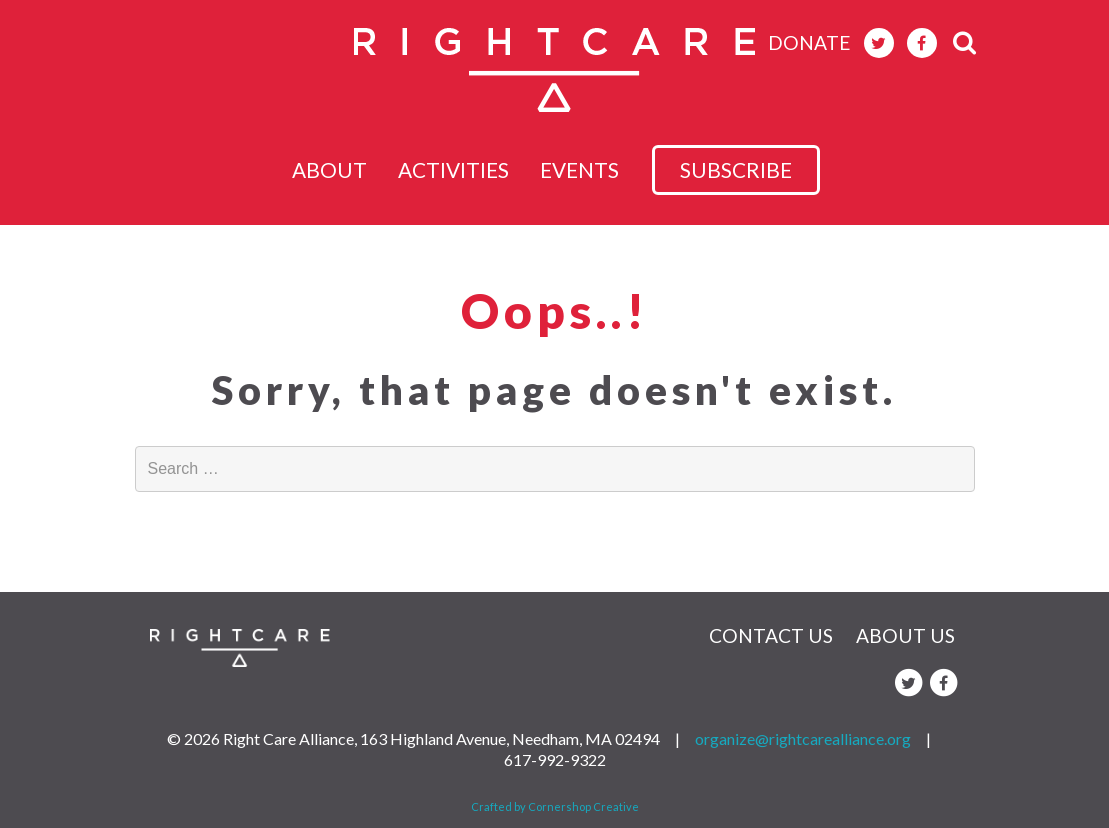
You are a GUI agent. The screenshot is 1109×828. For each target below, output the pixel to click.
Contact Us (771, 635)
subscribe (754, 169)
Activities (459, 169)
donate (809, 42)
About (323, 169)
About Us (905, 635)
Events (597, 169)
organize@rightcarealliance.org (803, 738)
